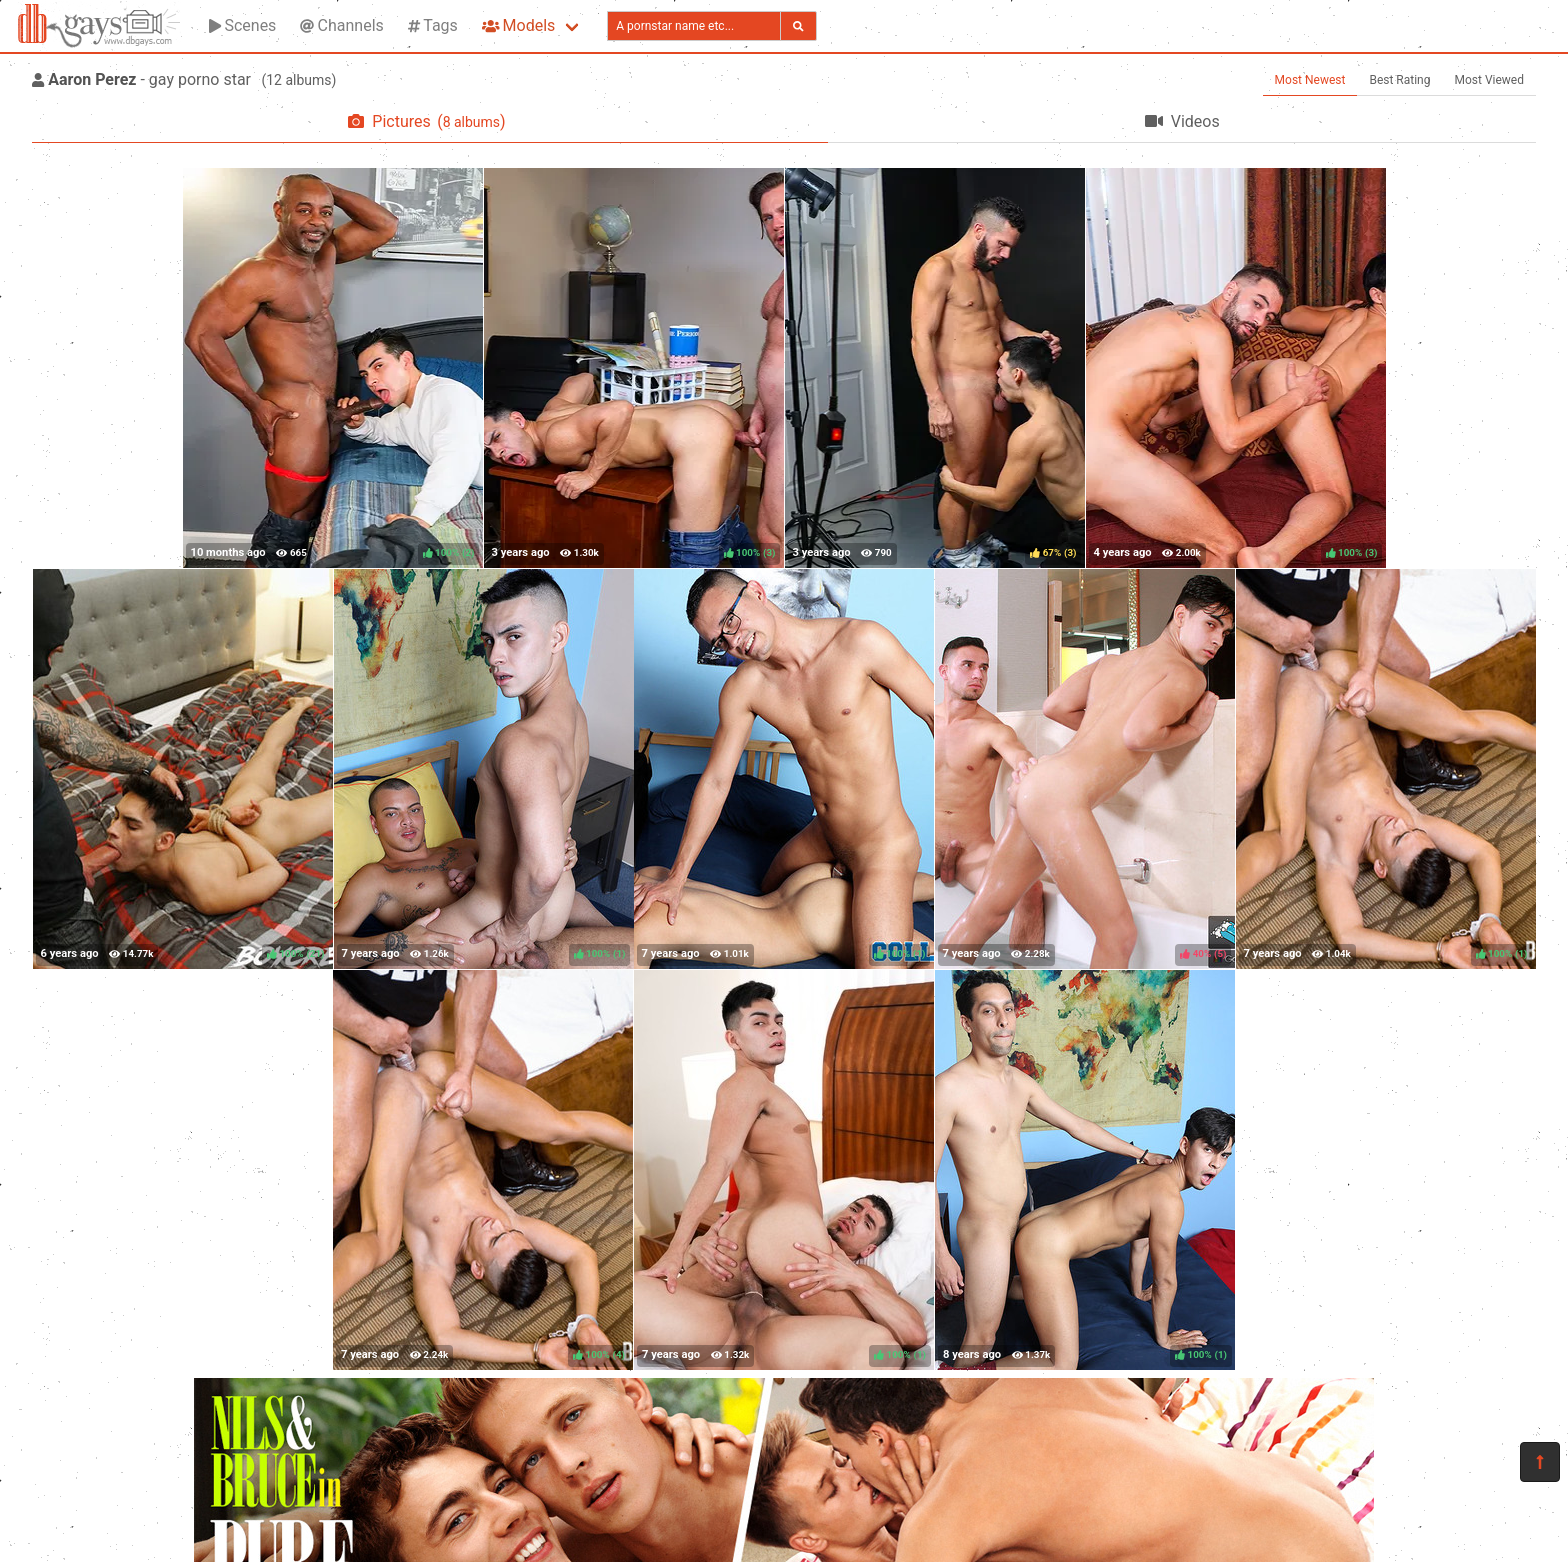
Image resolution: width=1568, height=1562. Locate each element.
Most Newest (1310, 80)
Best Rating (1399, 80)
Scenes (242, 25)
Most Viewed (1490, 80)
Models (518, 25)
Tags (433, 25)
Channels (341, 25)
